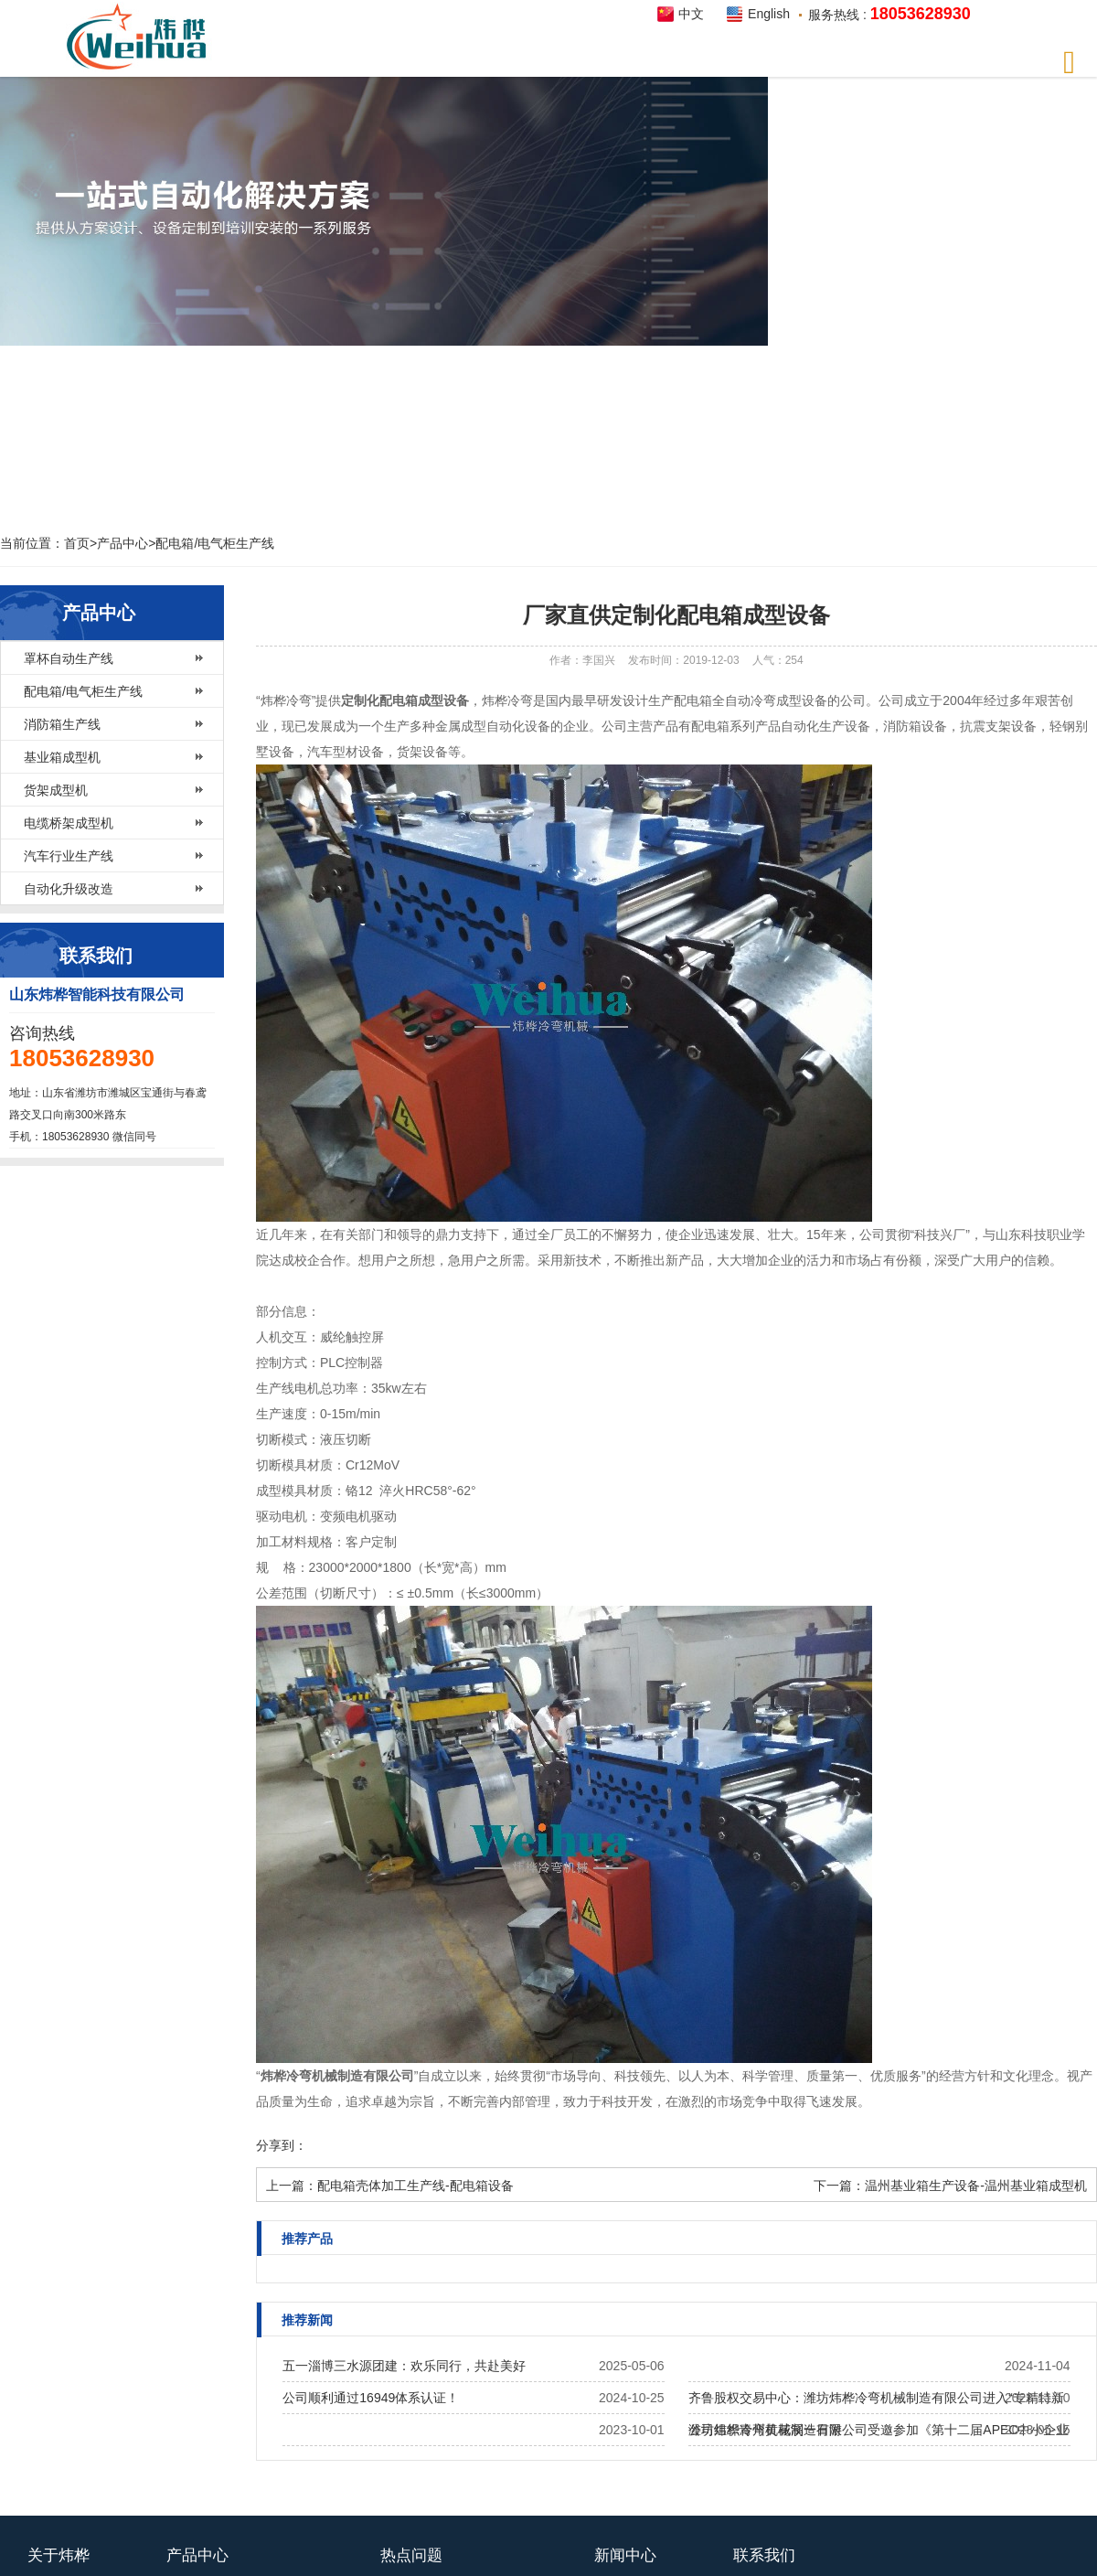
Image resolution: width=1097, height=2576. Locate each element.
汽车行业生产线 (68, 856)
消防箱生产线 (62, 724)
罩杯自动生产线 (68, 658)
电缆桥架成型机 (68, 823)
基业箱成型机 (62, 757)
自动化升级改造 (68, 889)
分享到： (281, 2145)
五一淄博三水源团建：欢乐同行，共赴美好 (404, 2365)
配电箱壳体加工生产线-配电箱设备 (415, 2185)
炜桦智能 (141, 37)
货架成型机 (56, 790)
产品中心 (122, 543)
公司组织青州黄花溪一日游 (765, 2429)
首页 (77, 543)
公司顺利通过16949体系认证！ (370, 2397)
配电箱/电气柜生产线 (214, 543)
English (769, 13)
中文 (691, 13)
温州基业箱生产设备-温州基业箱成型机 (976, 2185)
